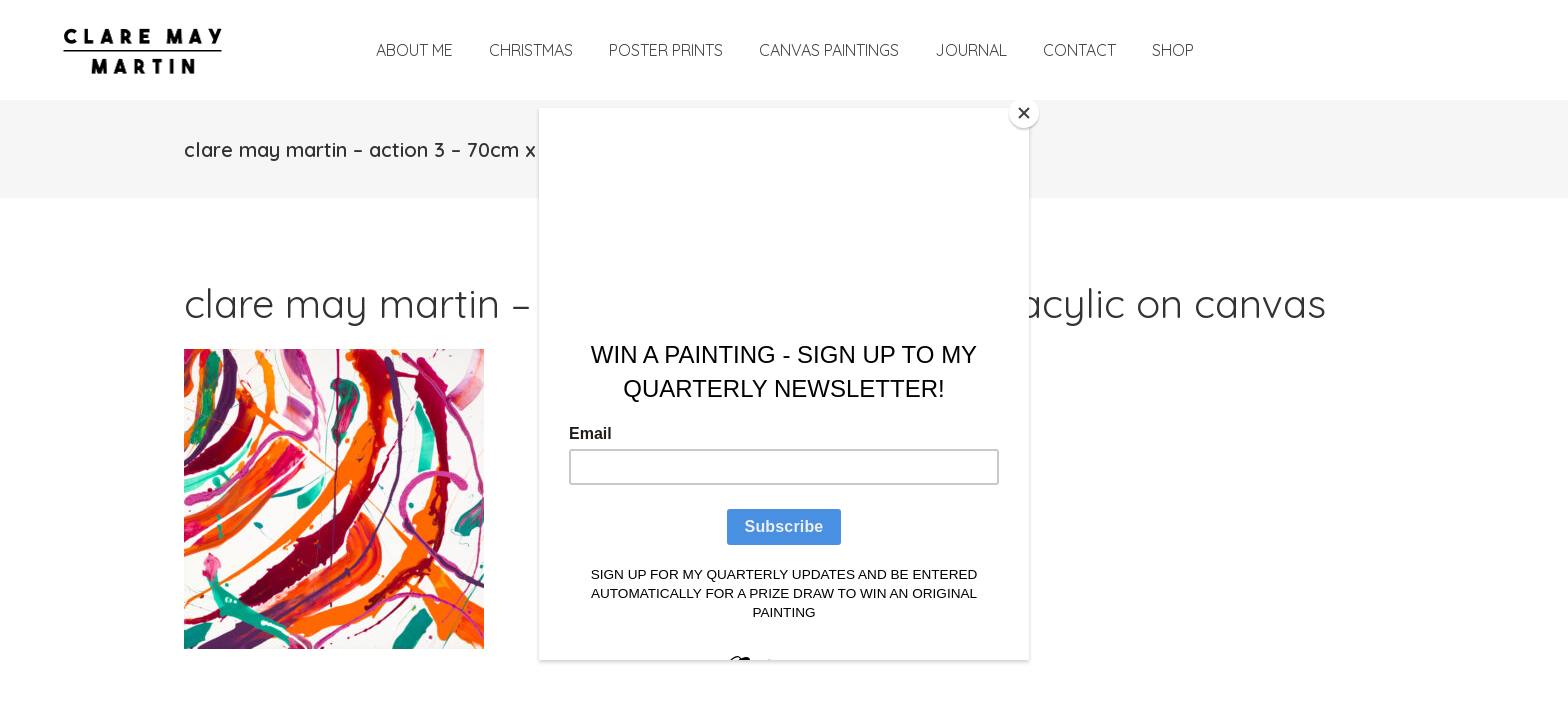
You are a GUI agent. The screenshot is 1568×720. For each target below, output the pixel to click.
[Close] (1024, 113)
